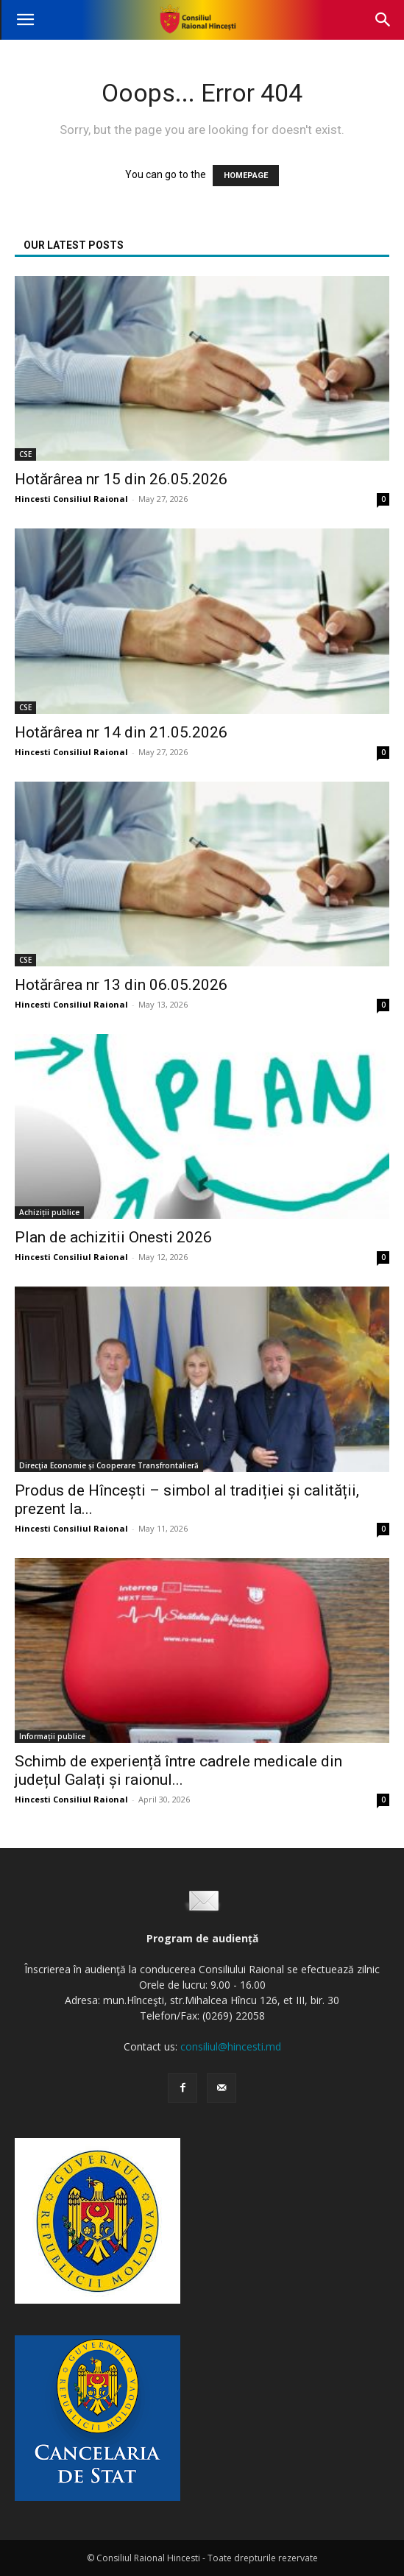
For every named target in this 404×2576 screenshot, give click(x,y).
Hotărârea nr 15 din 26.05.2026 (121, 479)
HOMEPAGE (246, 175)
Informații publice (52, 1736)
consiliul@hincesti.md (230, 2046)
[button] (25, 20)
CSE (25, 454)
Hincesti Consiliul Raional (71, 498)
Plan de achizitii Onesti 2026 (113, 1237)
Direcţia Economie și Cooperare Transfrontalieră (109, 1465)
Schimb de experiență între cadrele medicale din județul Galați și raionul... (178, 1770)
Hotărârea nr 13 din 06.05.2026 (121, 985)
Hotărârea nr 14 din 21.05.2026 (121, 732)
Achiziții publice (49, 1212)
